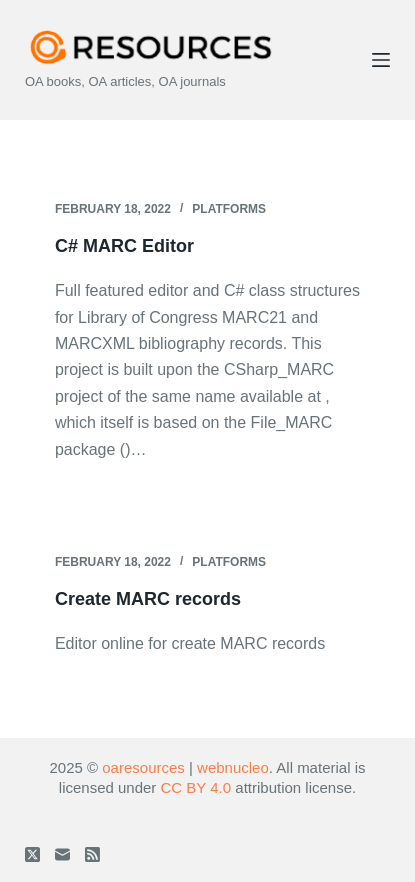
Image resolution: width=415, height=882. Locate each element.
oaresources (143, 767)
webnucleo (233, 767)
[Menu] (381, 60)
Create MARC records (148, 599)
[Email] (62, 854)
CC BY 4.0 (196, 787)
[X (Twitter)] (32, 854)
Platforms (229, 209)
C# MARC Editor (124, 246)
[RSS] (92, 854)
